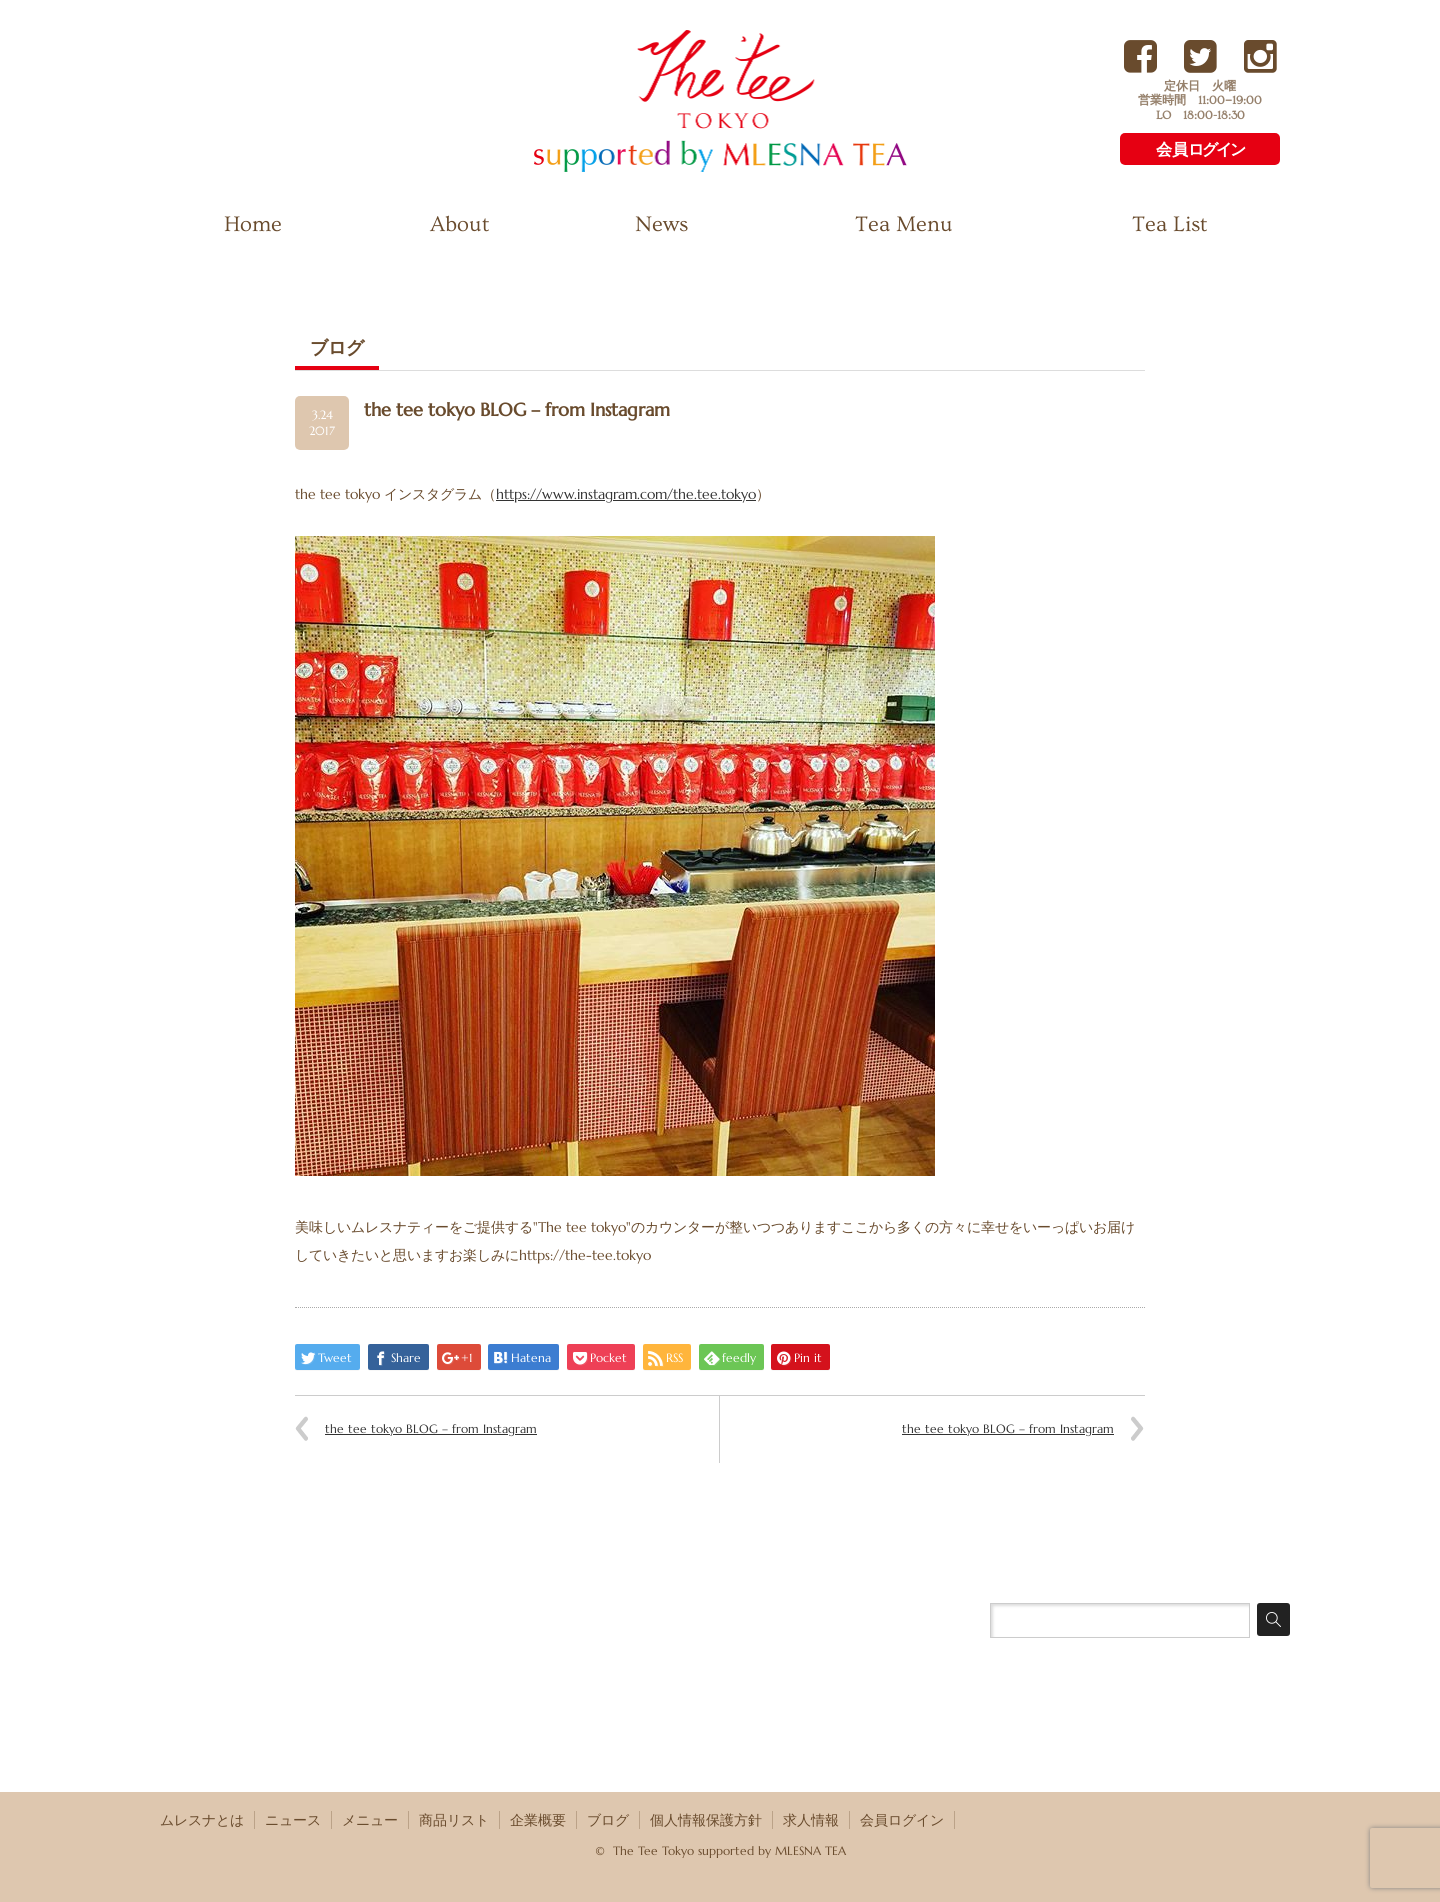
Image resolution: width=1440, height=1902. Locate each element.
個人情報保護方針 (706, 1820)
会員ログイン (902, 1820)
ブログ (608, 1820)
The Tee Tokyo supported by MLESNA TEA (685, 170)
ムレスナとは (202, 1820)
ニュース (293, 1820)
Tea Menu (904, 224)
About (459, 224)
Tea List (1169, 224)
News (661, 224)
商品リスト (454, 1820)
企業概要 (538, 1820)
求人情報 (811, 1820)
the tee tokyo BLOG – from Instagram (431, 1428)
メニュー (370, 1820)
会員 (1200, 150)
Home (253, 224)
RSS (1278, 1819)
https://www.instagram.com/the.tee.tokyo (626, 494)
